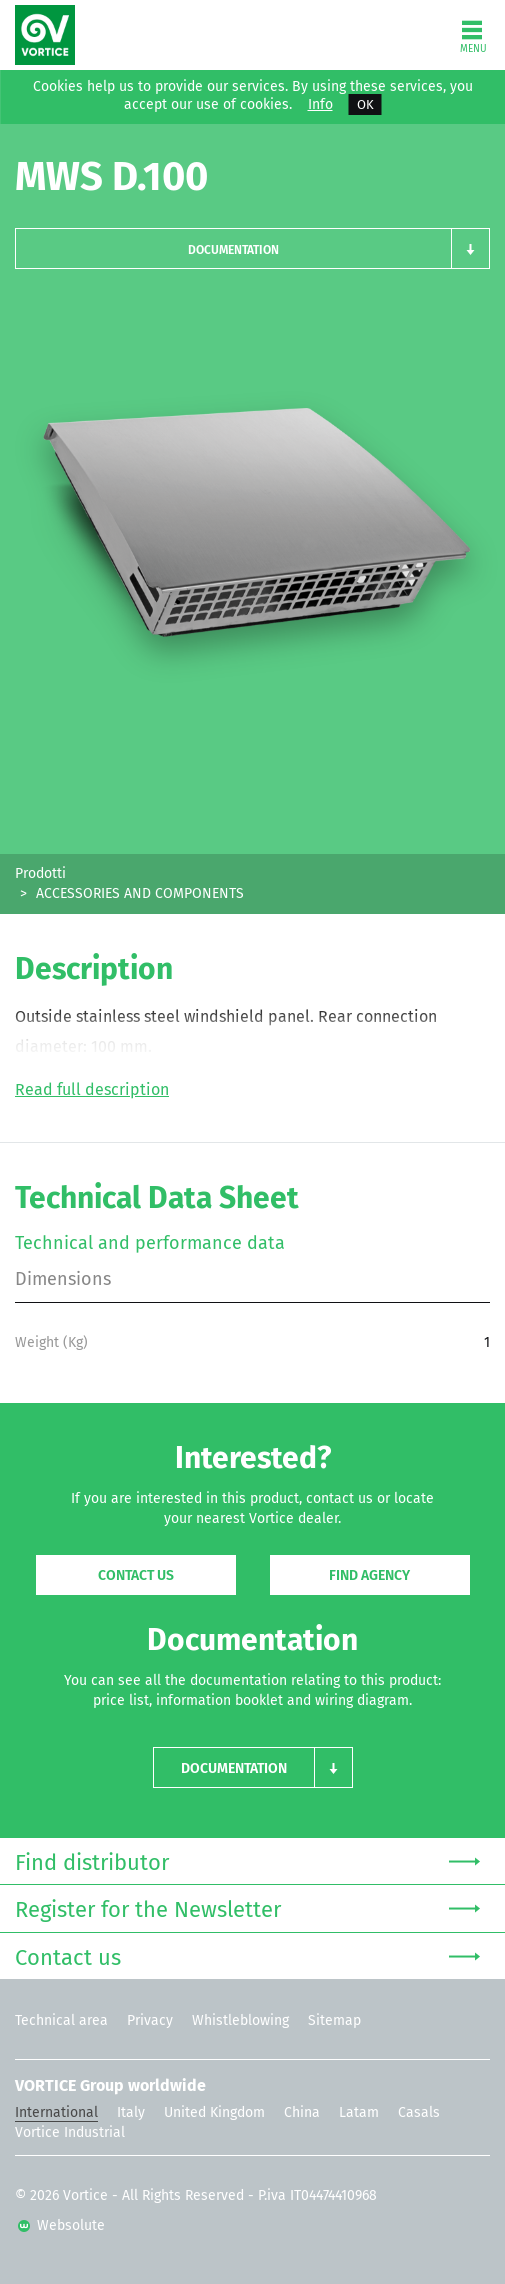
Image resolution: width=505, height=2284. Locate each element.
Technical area (61, 2020)
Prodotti (40, 873)
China (302, 2112)
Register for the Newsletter (247, 1907)
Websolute (61, 2225)
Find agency (369, 1575)
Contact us (136, 1575)
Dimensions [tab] (63, 1279)
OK (365, 104)
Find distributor (247, 1860)
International (56, 2112)
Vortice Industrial (70, 2132)
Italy (131, 2112)
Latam (359, 2112)
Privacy (150, 2020)
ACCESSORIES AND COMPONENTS (140, 893)
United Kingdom (214, 2112)
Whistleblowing (240, 2020)
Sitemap (334, 2020)
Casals (419, 2112)
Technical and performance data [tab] (150, 1243)
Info (320, 105)
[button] (252, 248)
